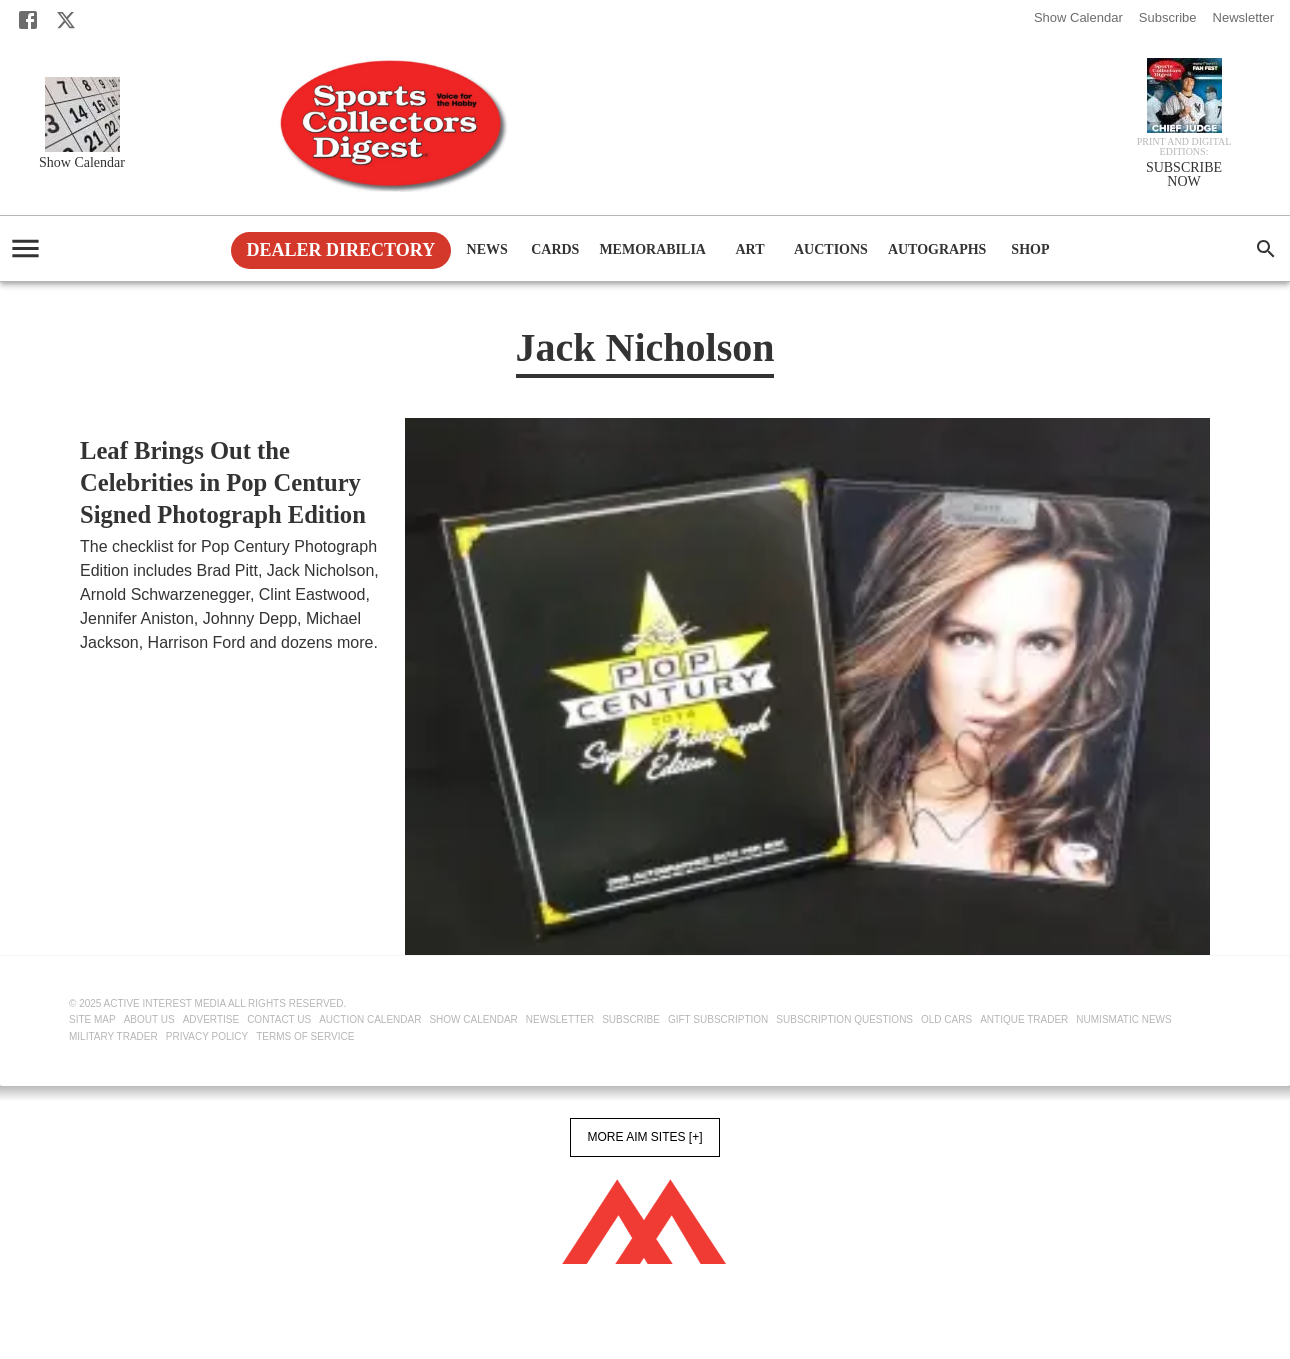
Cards (555, 250)
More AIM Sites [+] (644, 1137)
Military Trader (113, 1036)
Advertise (211, 1019)
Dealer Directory (341, 250)
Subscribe (1168, 17)
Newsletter (1243, 17)
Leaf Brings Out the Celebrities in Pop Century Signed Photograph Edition (223, 482)
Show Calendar (1078, 17)
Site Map (92, 1019)
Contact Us (279, 1019)
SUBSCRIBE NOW (1184, 175)
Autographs (937, 250)
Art (750, 250)
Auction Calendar (370, 1019)
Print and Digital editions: (1184, 147)
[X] (66, 20)
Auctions (831, 250)
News (487, 250)
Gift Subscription (718, 1019)
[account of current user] (25, 248)
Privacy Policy (207, 1036)
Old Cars (946, 1019)
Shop (1030, 250)
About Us (149, 1019)
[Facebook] (28, 20)
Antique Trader (1024, 1019)
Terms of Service (305, 1036)
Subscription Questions (844, 1019)
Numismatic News (1123, 1019)
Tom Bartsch (123, 667)
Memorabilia (652, 250)
